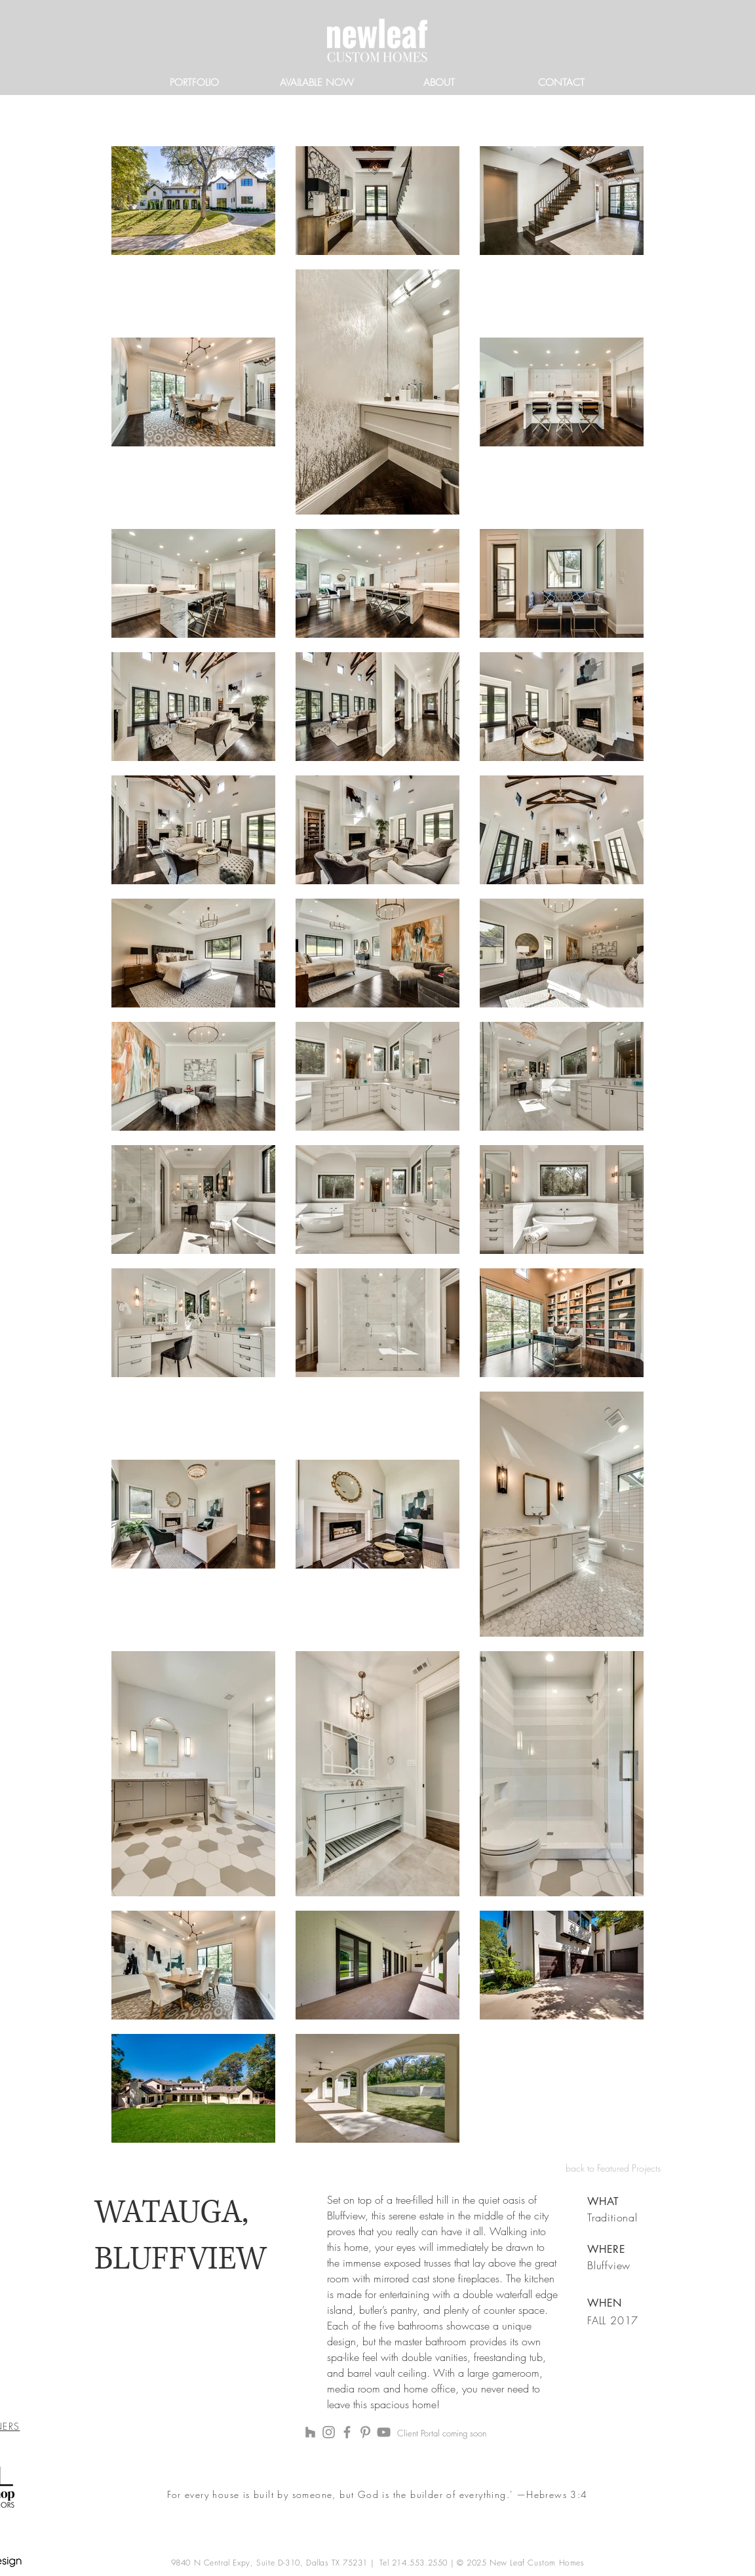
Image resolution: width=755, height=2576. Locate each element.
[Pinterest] (365, 2432)
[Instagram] (328, 2432)
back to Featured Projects (613, 2168)
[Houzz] (310, 2432)
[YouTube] (384, 2432)
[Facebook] (347, 2432)
